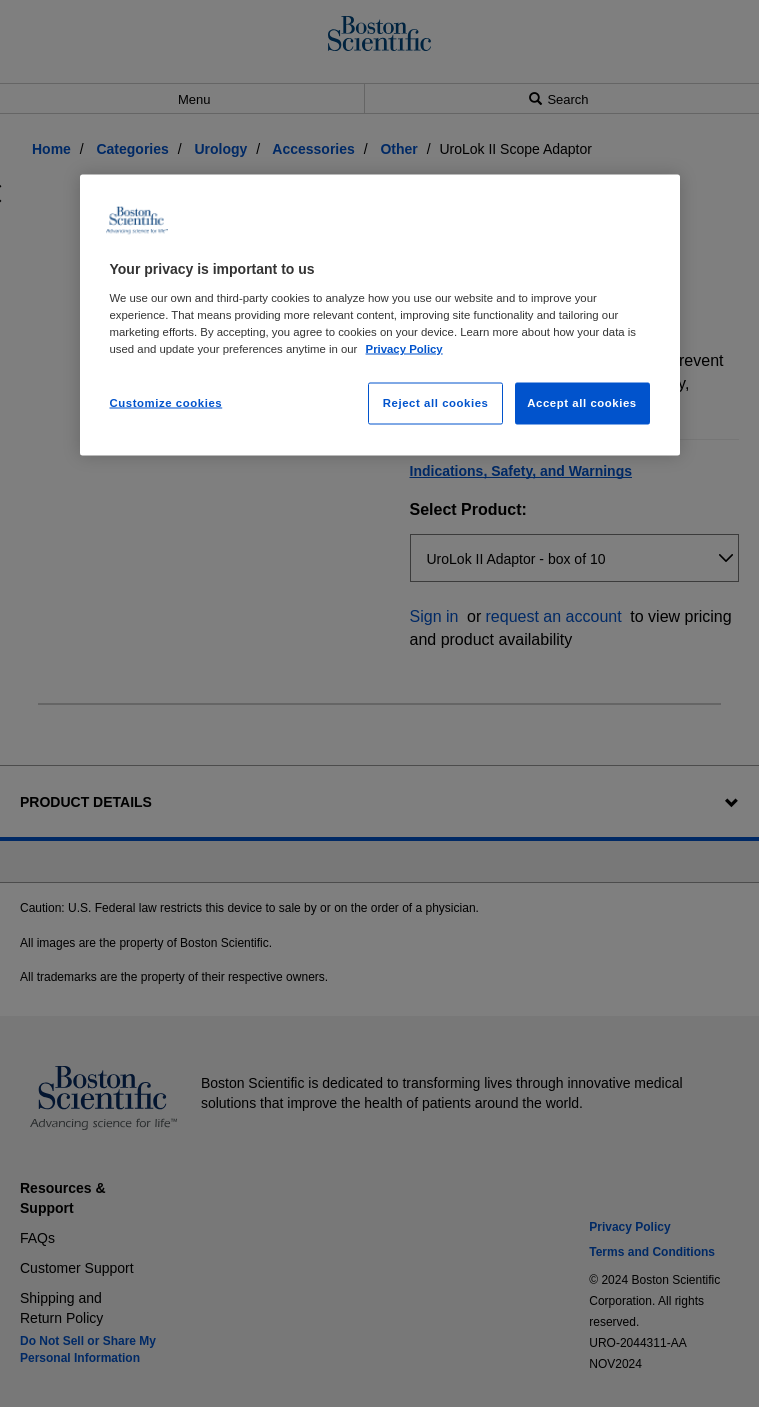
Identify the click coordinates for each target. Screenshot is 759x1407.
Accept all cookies (582, 402)
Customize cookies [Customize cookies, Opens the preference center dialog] (166, 402)
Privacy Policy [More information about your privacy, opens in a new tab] (404, 348)
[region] (380, 315)
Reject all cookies (436, 402)
